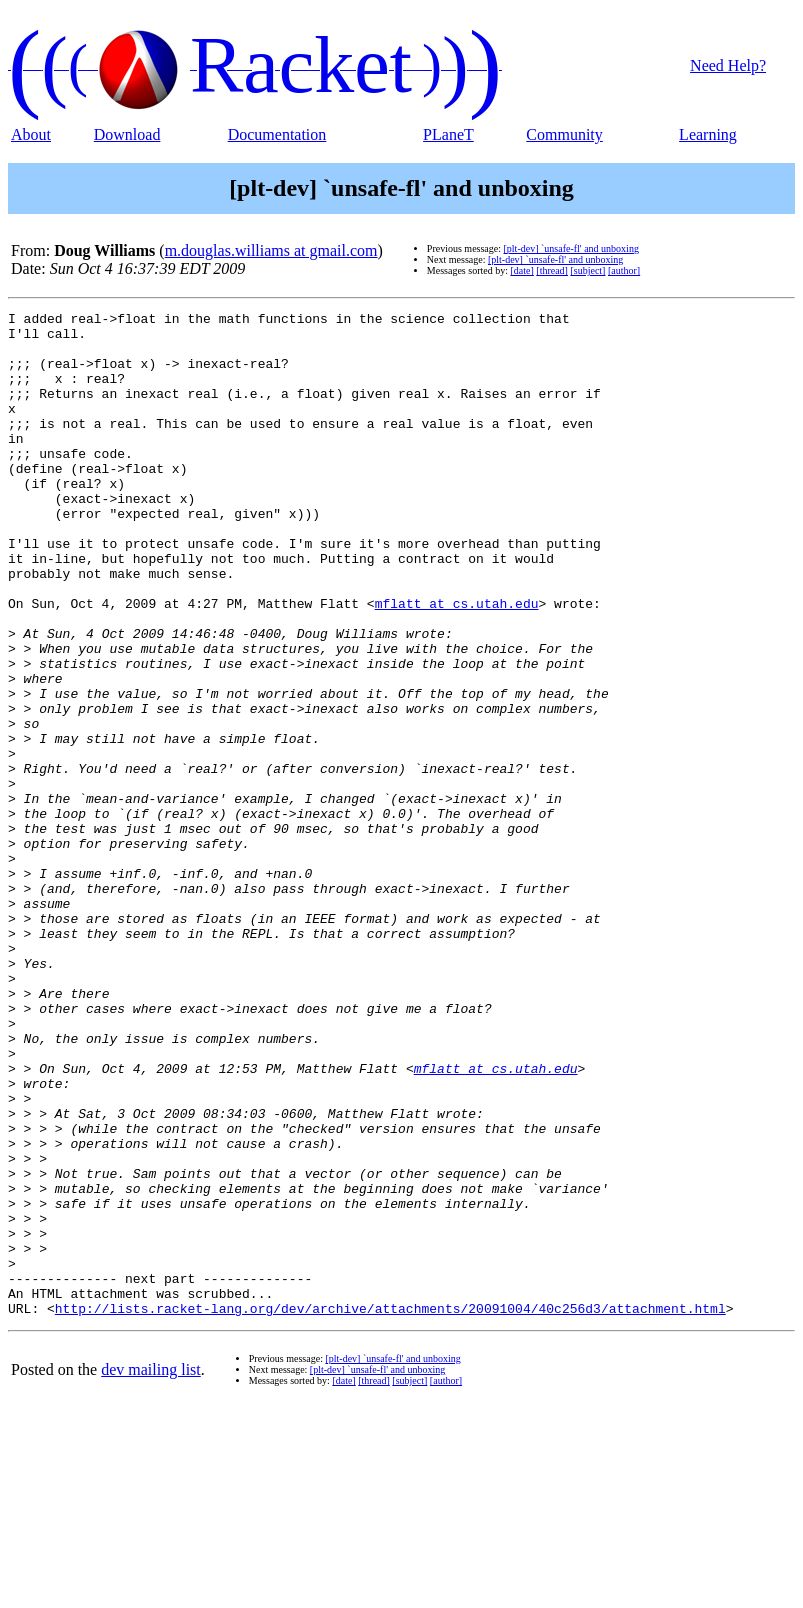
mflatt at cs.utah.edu (457, 663)
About (31, 134)
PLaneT (448, 134)
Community (564, 134)
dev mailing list (151, 1570)
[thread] (552, 270)
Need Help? (728, 65)
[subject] (587, 270)
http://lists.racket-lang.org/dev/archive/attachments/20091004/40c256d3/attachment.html (390, 1509)
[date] (521, 270)
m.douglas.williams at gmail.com (271, 250)
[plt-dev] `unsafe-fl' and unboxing (571, 248)
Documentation (277, 134)
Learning (708, 134)
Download (127, 134)
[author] (624, 270)
